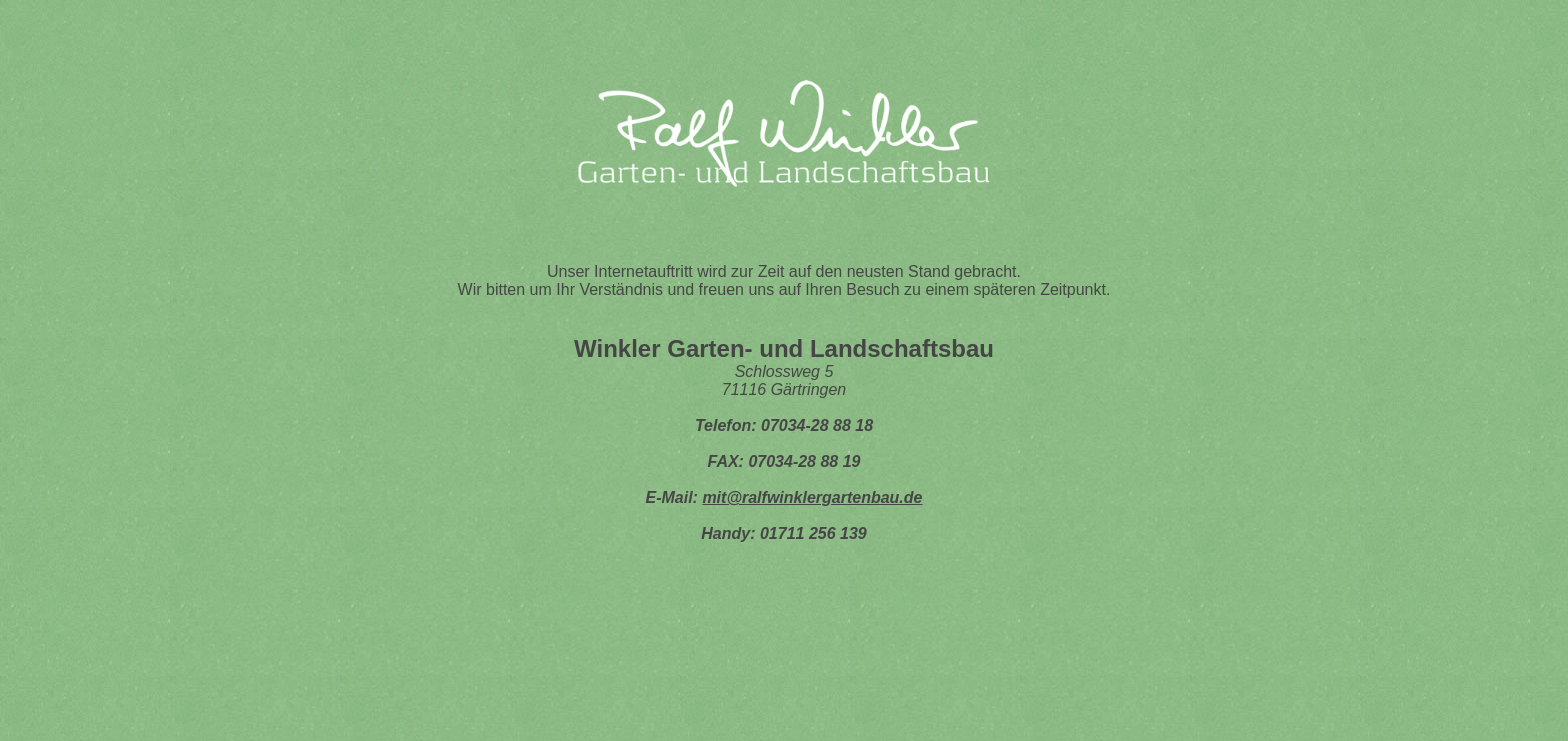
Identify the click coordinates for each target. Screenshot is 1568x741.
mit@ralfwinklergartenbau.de (812, 497)
